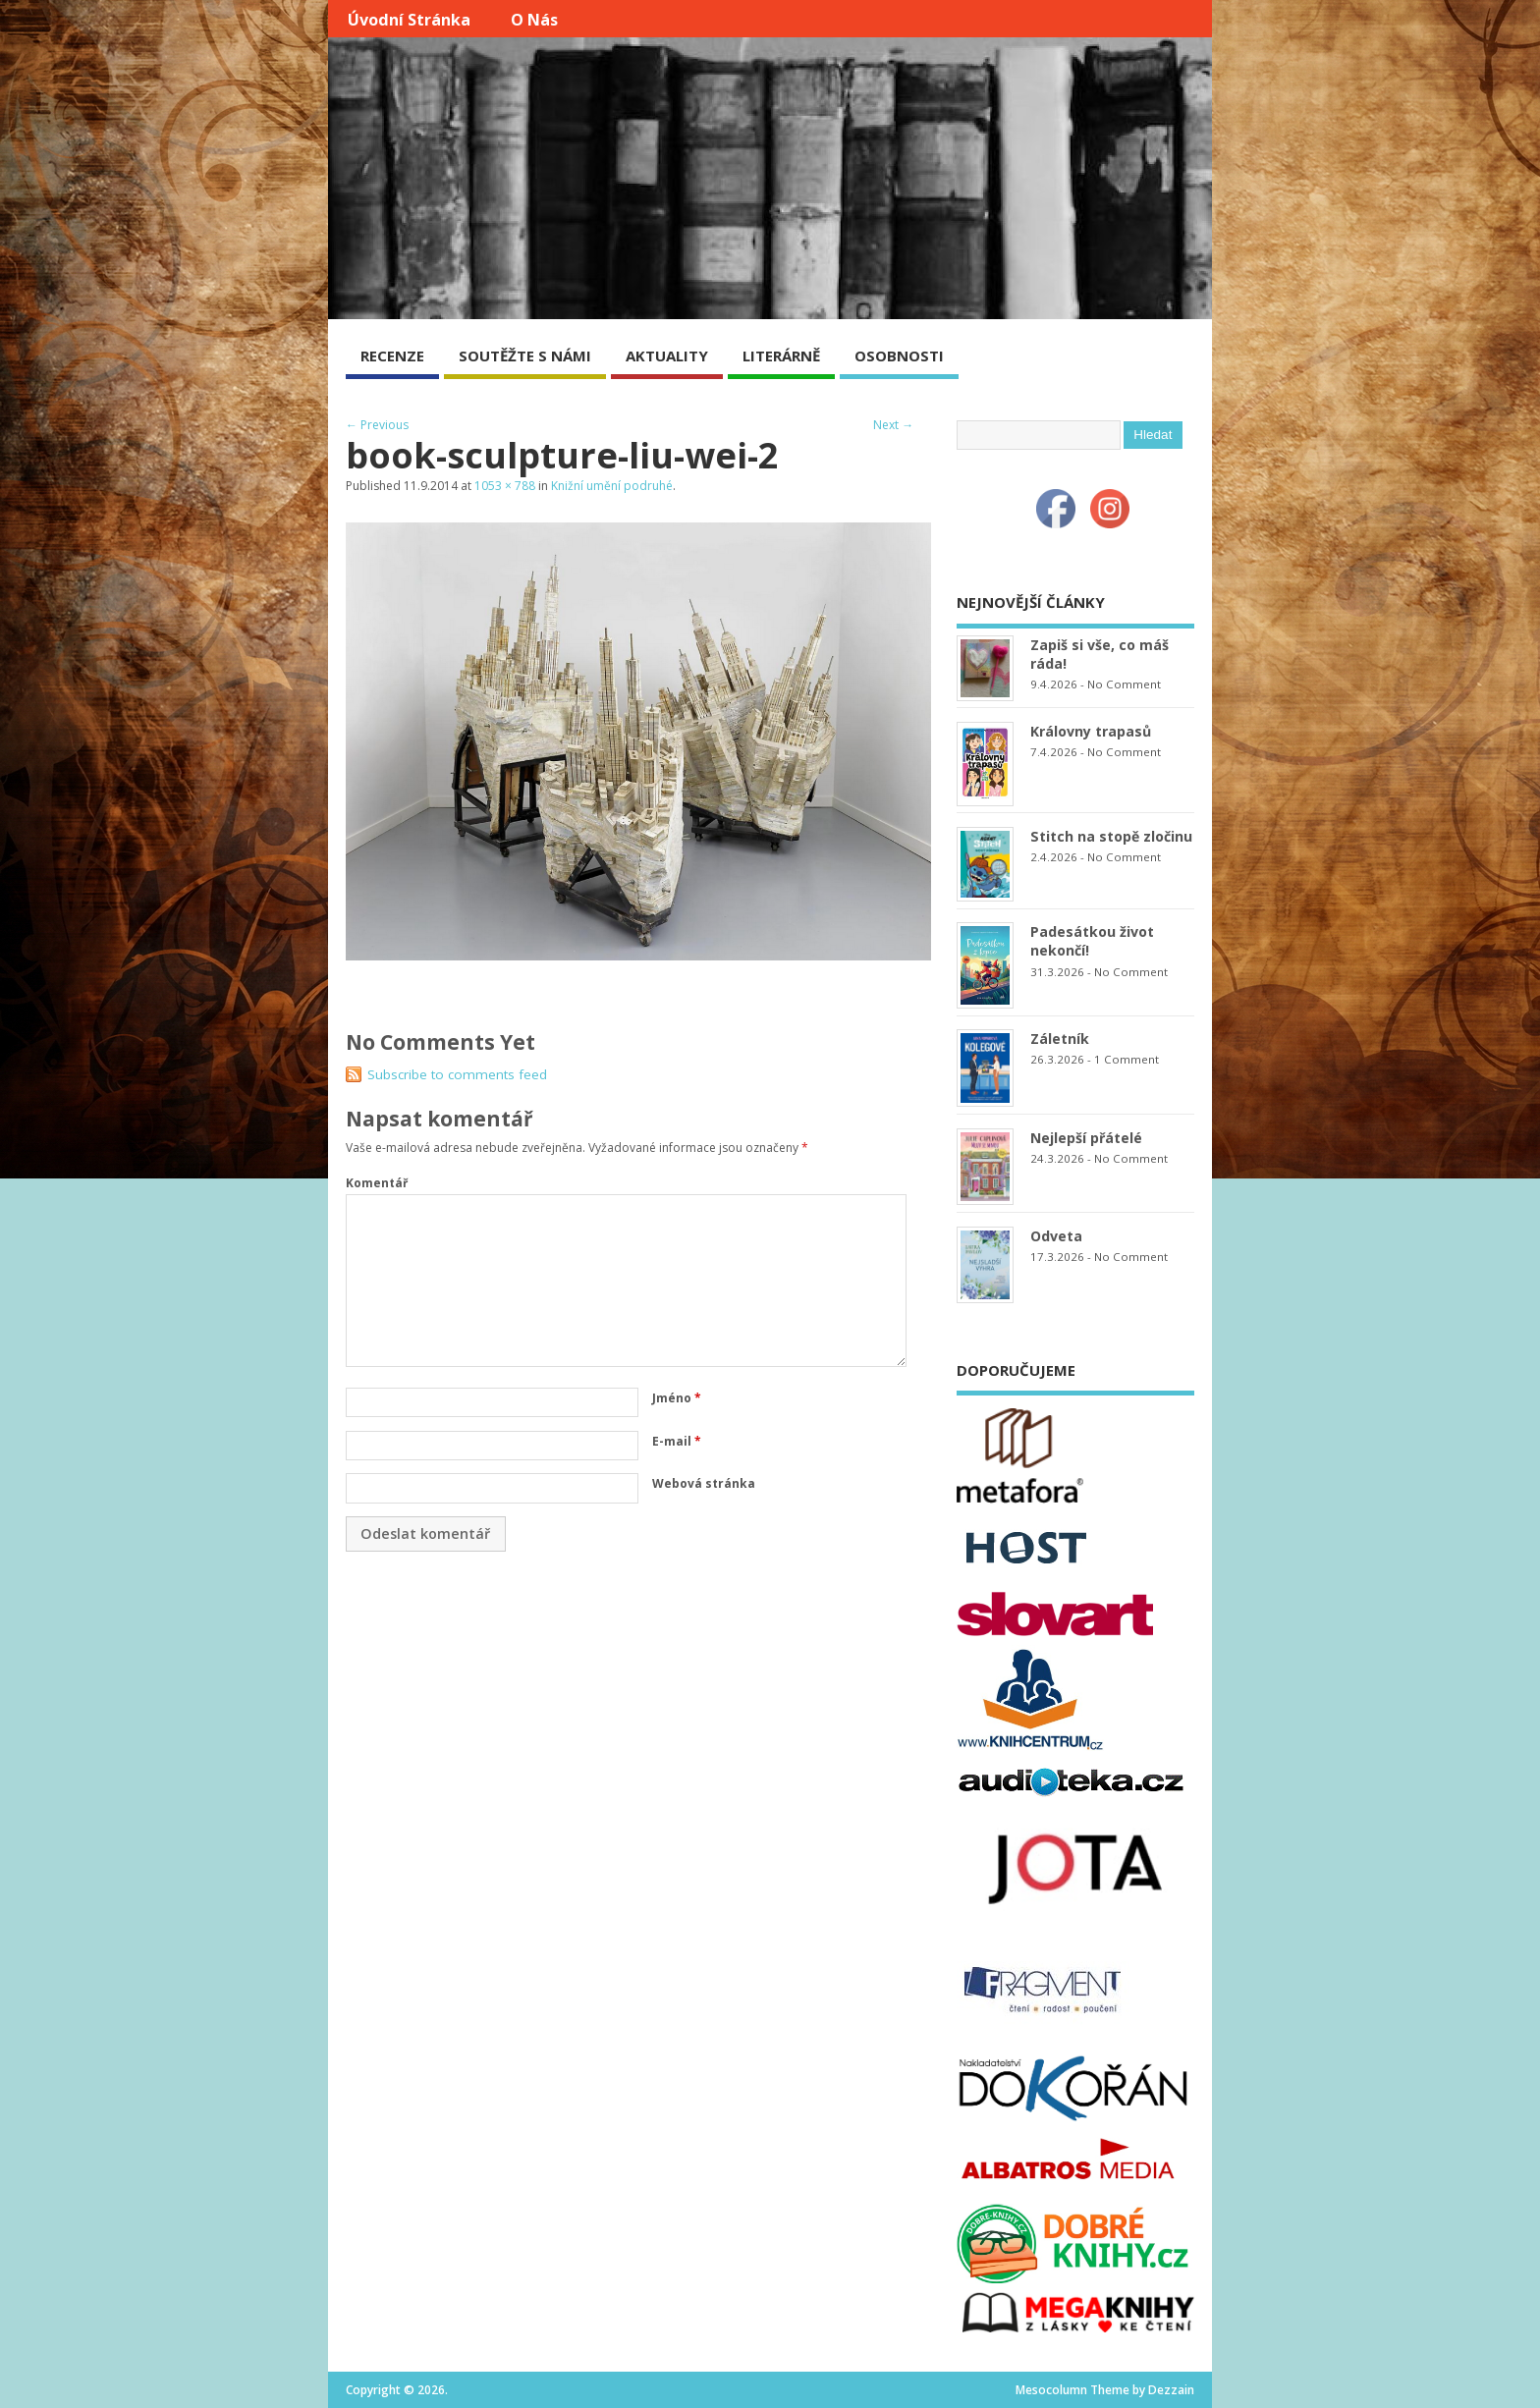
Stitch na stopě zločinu (1111, 836)
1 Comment (1126, 1059)
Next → (893, 424)
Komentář (377, 1183)
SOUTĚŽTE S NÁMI (525, 355)
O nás (534, 19)
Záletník (1059, 1038)
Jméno (676, 1398)
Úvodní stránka (409, 19)
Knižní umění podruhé (612, 485)
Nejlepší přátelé (1086, 1137)
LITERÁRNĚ (781, 355)
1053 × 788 (504, 485)
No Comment (1124, 684)
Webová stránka (703, 1483)
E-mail (676, 1441)
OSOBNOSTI (899, 355)
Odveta (1056, 1236)
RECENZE (392, 355)
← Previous (377, 424)
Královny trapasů (1090, 731)
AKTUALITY (667, 355)
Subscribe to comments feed (457, 1074)
